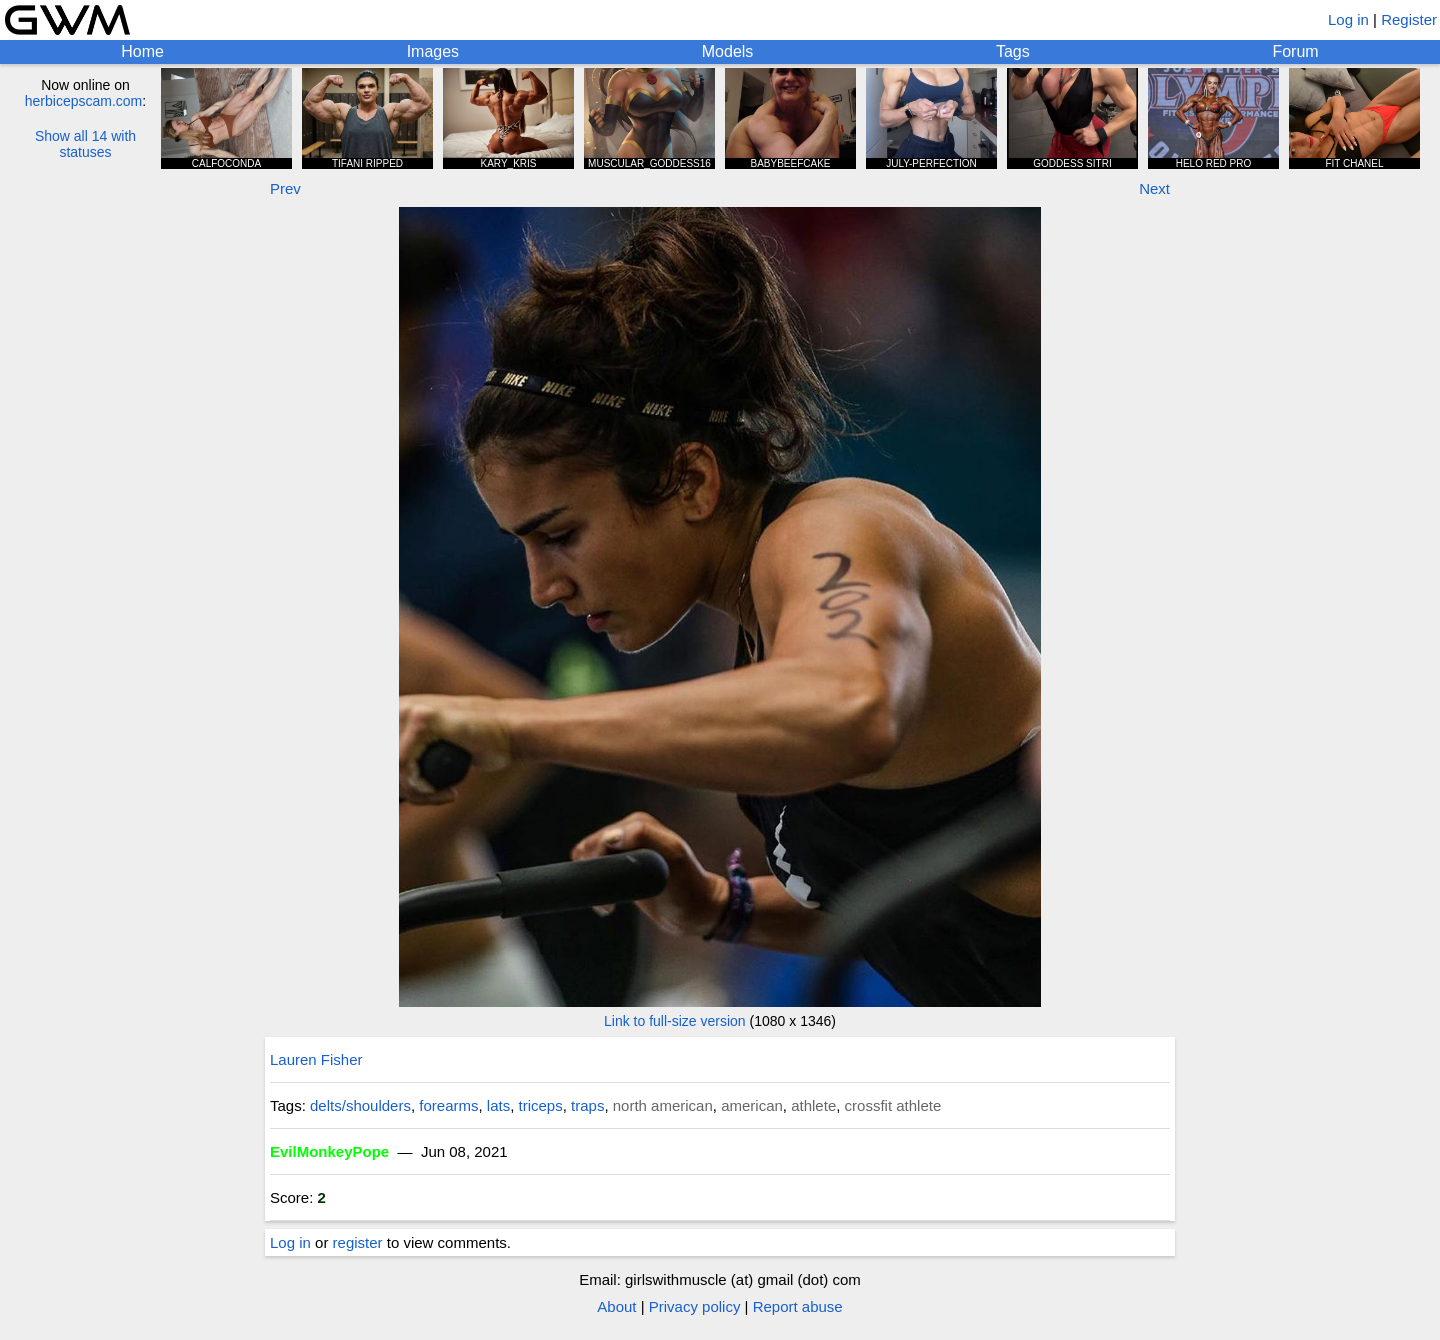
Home (142, 51)
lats (498, 1105)
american (752, 1105)
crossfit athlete (893, 1105)
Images (433, 51)
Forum (1295, 51)
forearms (448, 1105)
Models (728, 51)
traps (587, 1105)
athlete (813, 1105)
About (616, 1306)
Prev (285, 188)
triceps (541, 1105)
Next (1154, 188)
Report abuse (798, 1306)
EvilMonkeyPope (329, 1151)
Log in (1348, 19)
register (358, 1242)
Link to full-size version (675, 1021)
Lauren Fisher (316, 1059)
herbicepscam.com (84, 101)
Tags (1013, 51)
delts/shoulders (360, 1105)
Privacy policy (695, 1306)
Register (1409, 19)
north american (663, 1105)
